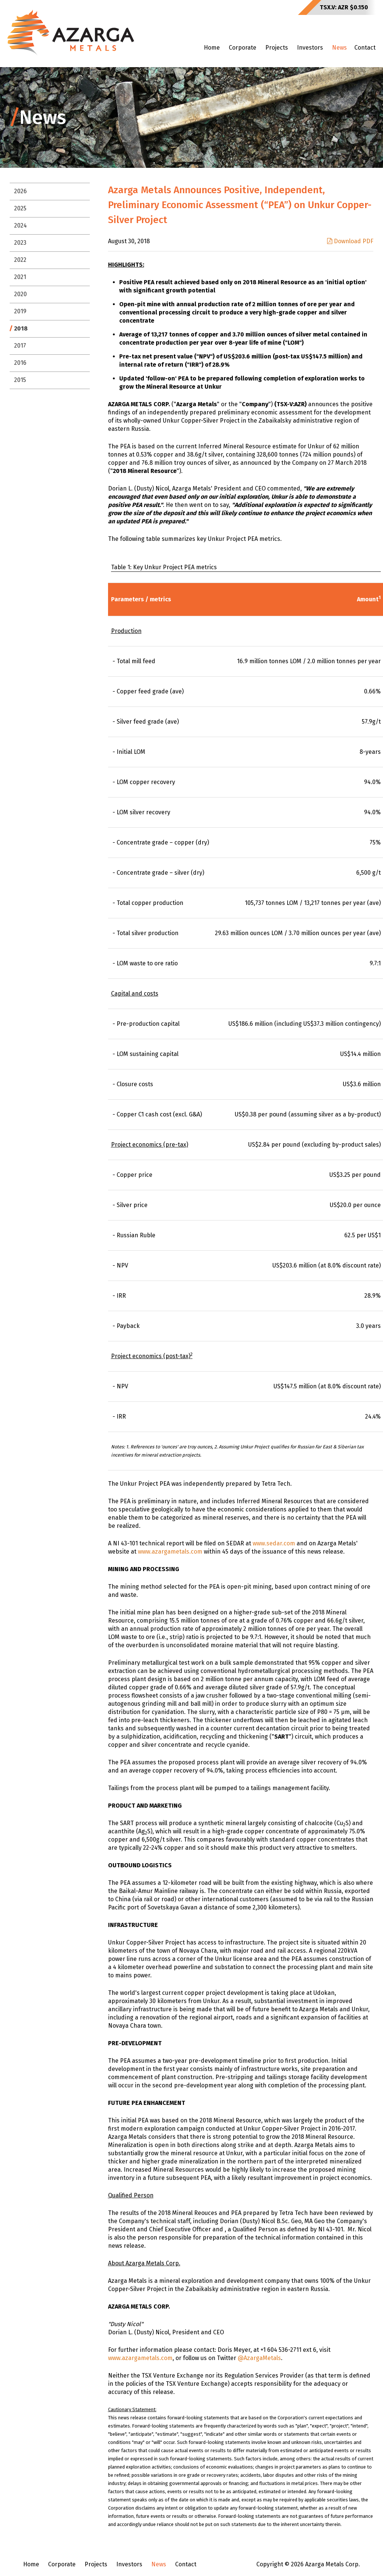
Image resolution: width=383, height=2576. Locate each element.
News (339, 47)
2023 (20, 242)
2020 (20, 294)
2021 (20, 277)
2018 (21, 328)
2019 (20, 311)
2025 (20, 208)
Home (212, 47)
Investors (310, 47)
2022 (20, 259)
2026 (20, 191)
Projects (276, 47)
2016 (20, 362)
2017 (20, 345)
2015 (20, 379)
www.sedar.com (274, 1543)
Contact (365, 47)
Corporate (242, 47)
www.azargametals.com (170, 1551)
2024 (20, 225)
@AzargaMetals (259, 2358)
